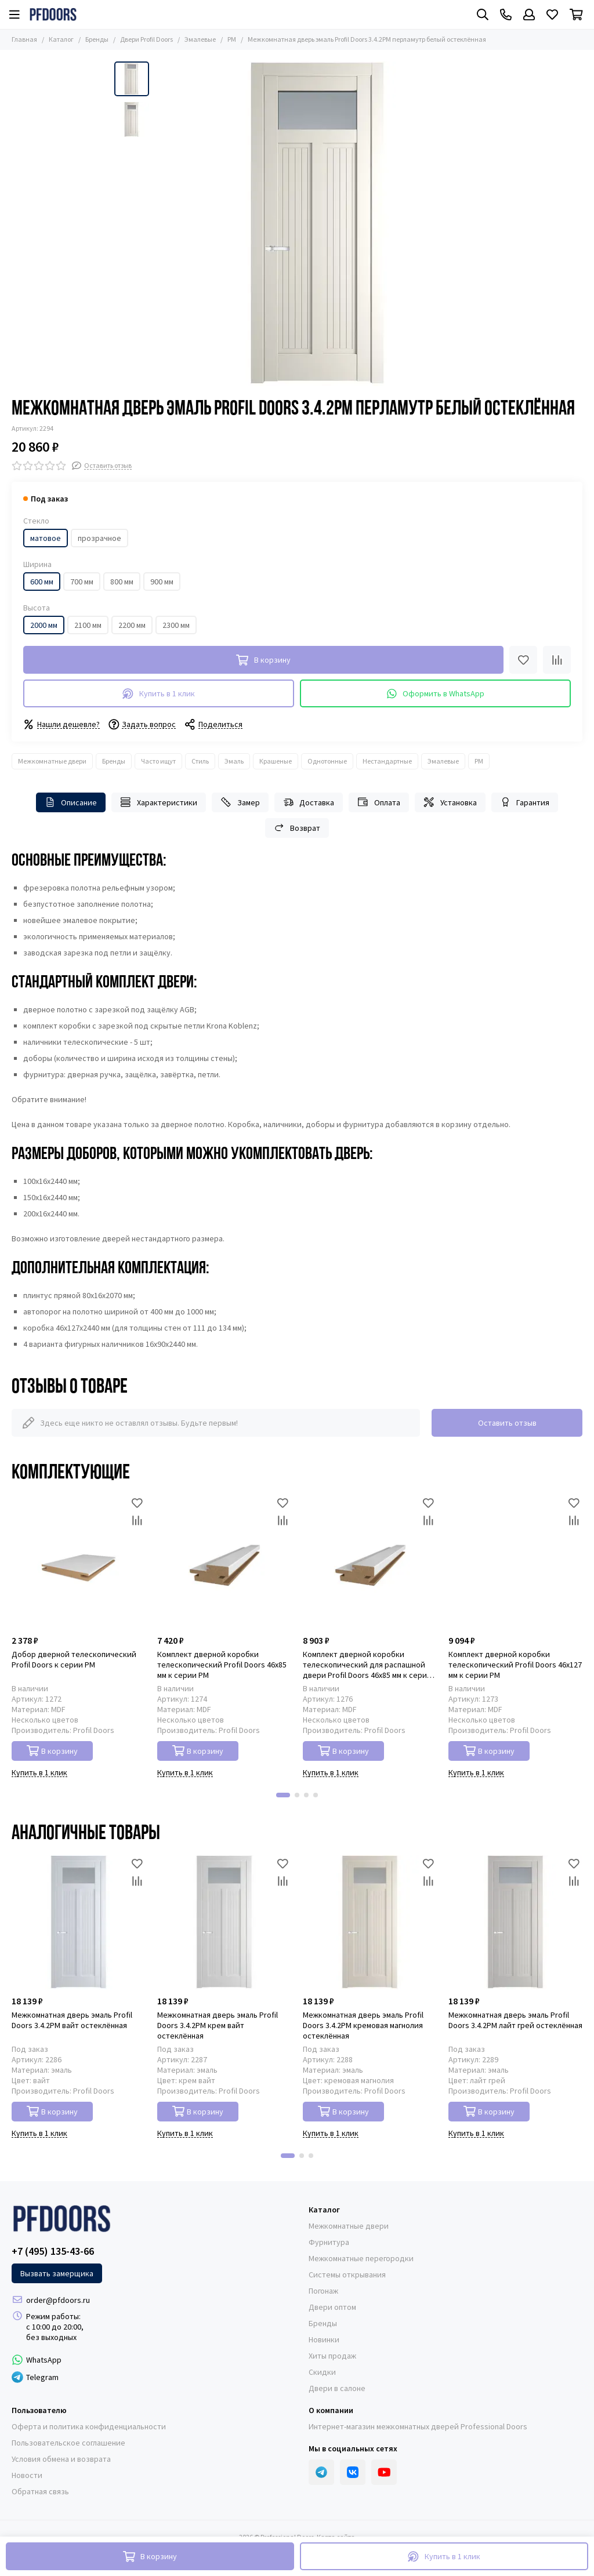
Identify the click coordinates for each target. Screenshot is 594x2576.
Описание (71, 802)
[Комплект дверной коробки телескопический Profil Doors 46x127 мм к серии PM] (515, 1562)
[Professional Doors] (53, 14)
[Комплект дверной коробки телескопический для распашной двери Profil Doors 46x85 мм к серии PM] (370, 1562)
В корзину (52, 1750)
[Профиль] (529, 14)
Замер (240, 802)
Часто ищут (158, 761)
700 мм (81, 581)
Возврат (297, 827)
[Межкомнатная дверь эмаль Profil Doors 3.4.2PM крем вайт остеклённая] (224, 1922)
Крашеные (275, 761)
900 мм (161, 581)
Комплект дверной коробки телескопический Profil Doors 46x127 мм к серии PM (515, 1664)
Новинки (324, 2339)
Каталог (61, 39)
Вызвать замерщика (56, 2273)
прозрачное (99, 538)
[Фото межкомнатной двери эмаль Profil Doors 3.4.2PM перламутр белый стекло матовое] (317, 223)
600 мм (41, 581)
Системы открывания (347, 2274)
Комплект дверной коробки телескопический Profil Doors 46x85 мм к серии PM (222, 1664)
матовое (45, 538)
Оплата (378, 802)
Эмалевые (200, 39)
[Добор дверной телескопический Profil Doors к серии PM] (79, 1562)
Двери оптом (332, 2307)
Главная (24, 39)
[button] (283, 1795)
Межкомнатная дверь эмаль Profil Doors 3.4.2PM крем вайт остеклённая (217, 2025)
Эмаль (234, 761)
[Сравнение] (557, 660)
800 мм (121, 581)
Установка (450, 802)
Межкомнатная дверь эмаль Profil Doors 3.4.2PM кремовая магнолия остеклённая (363, 2025)
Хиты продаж (332, 2355)
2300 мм (176, 625)
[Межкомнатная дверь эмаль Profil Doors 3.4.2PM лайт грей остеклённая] (515, 1922)
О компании (331, 2410)
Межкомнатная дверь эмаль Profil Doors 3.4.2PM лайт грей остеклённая (515, 2020)
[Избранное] (552, 14)
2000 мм (43, 625)
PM (231, 39)
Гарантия (525, 802)
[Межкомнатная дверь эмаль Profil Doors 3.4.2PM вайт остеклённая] (79, 1922)
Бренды (96, 39)
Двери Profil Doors (146, 39)
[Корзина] (576, 14)
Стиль (200, 761)
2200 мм (132, 625)
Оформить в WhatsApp (435, 693)
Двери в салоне (337, 2388)
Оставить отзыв (507, 1423)
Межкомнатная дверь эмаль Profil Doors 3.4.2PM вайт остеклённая (72, 2020)
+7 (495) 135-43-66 (53, 2251)
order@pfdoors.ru (58, 2300)
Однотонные (327, 761)
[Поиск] (482, 14)
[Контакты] (505, 14)
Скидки (322, 2372)
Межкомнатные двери (52, 761)
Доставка (309, 802)
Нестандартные (387, 761)
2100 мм (88, 625)
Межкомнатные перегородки (361, 2258)
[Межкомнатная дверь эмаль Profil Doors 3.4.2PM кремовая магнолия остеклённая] (370, 1922)
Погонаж (323, 2291)
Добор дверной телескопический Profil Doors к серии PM (74, 1659)
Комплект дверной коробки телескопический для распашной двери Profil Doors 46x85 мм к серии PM (367, 1664)
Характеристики (158, 802)
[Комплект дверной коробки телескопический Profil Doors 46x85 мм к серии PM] (224, 1562)
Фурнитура (329, 2242)
